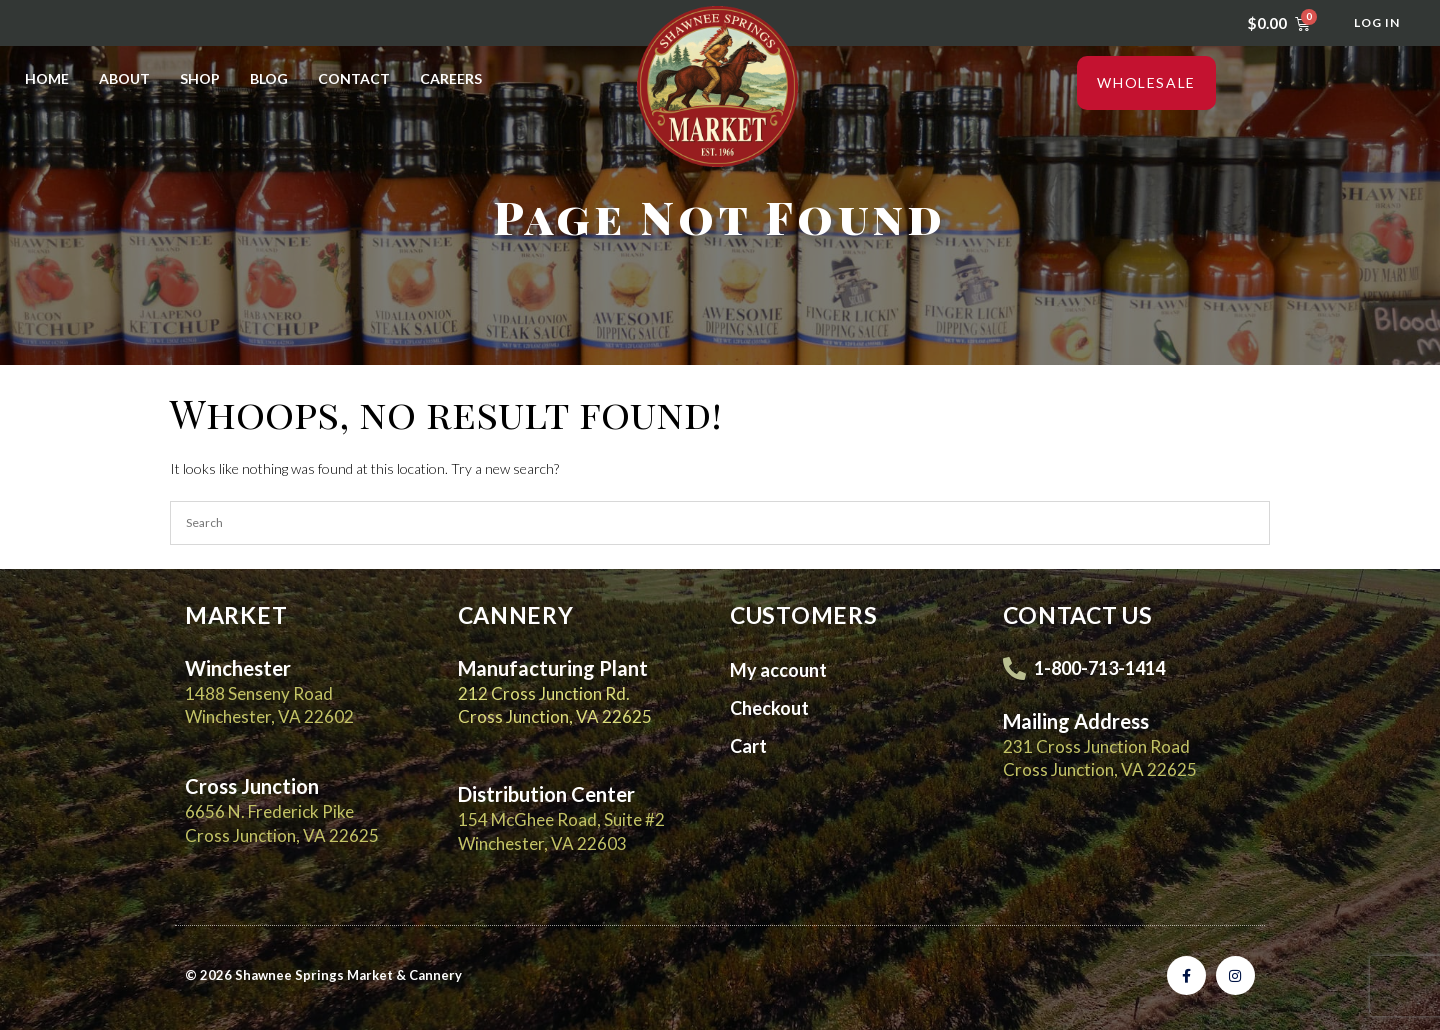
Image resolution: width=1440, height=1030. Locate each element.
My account (778, 670)
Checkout (769, 708)
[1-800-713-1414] (1014, 668)
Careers (451, 78)
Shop (200, 78)
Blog (269, 78)
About (124, 78)
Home (47, 78)
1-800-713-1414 (1099, 668)
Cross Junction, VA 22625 (555, 716)
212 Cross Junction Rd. (544, 693)
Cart (748, 746)
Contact (354, 78)
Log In (1377, 22)
